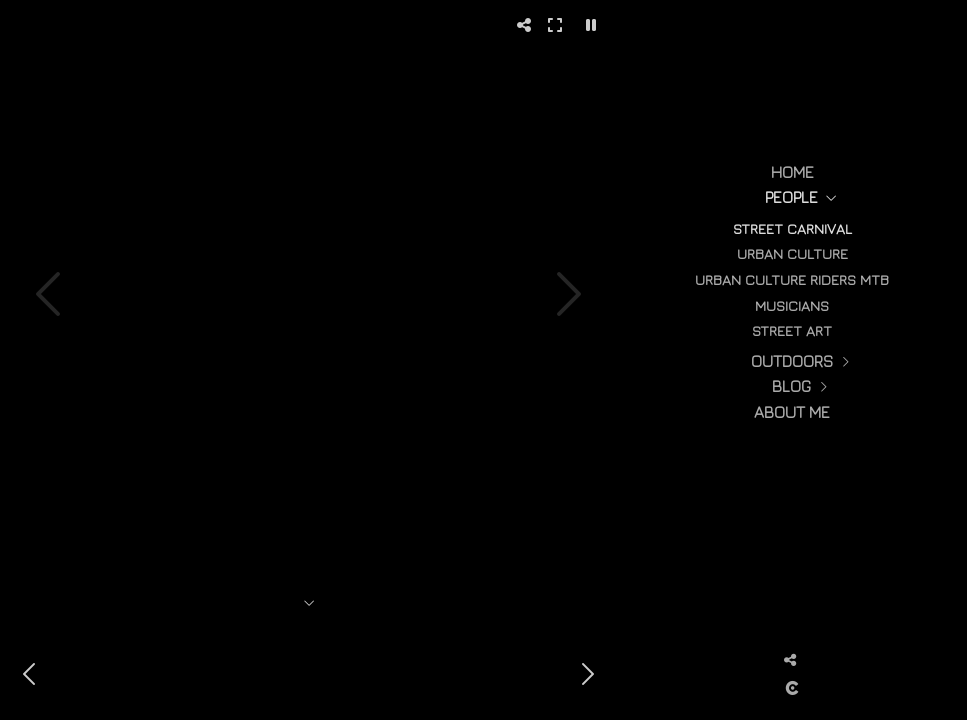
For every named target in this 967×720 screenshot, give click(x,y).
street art (792, 330)
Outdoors (792, 361)
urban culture (792, 253)
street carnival (792, 228)
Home (792, 172)
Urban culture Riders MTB (792, 279)
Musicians (792, 305)
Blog (791, 386)
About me (792, 412)
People (791, 197)
